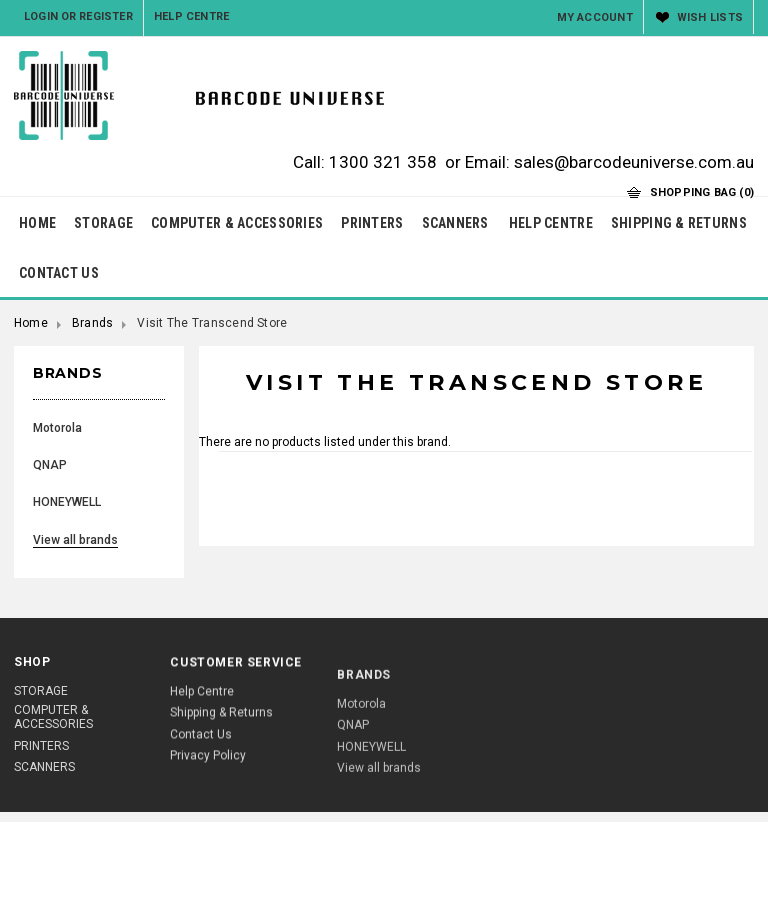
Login (41, 16)
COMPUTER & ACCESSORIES (237, 223)
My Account (595, 17)
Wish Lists (710, 17)
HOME (37, 223)
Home (31, 323)
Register (106, 16)
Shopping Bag (702, 192)
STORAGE (103, 223)
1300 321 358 (383, 162)
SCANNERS (455, 223)
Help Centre (191, 16)
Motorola (57, 428)
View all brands (75, 540)
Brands (92, 323)
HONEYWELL (67, 502)
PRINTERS (372, 223)
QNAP (50, 465)
